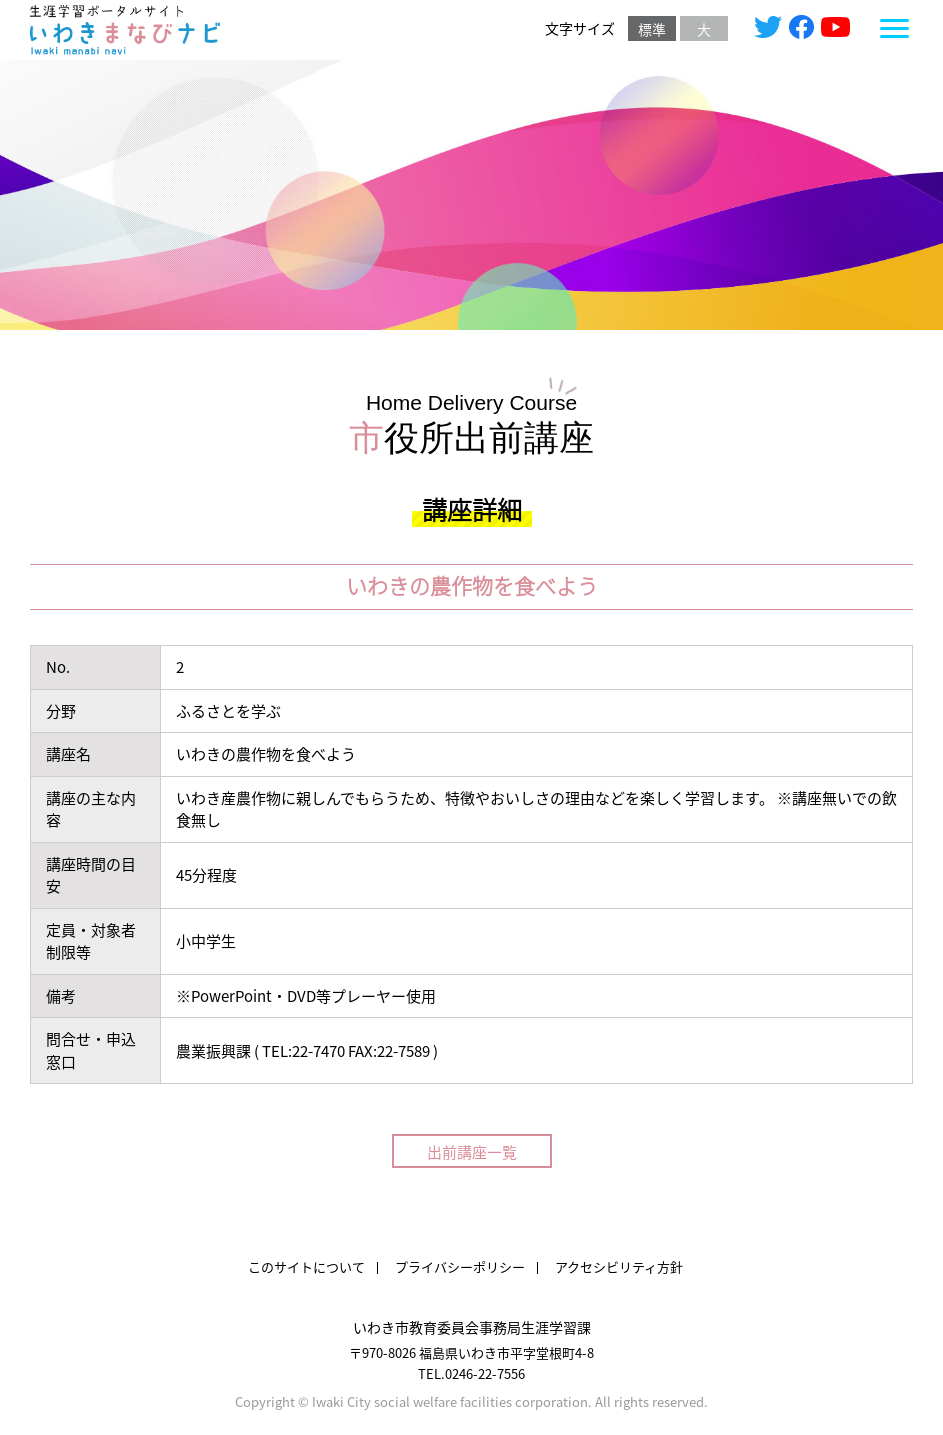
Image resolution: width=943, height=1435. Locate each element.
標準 (652, 29)
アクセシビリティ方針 (619, 1266)
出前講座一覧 (472, 1151)
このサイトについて (306, 1266)
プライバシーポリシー (460, 1266)
